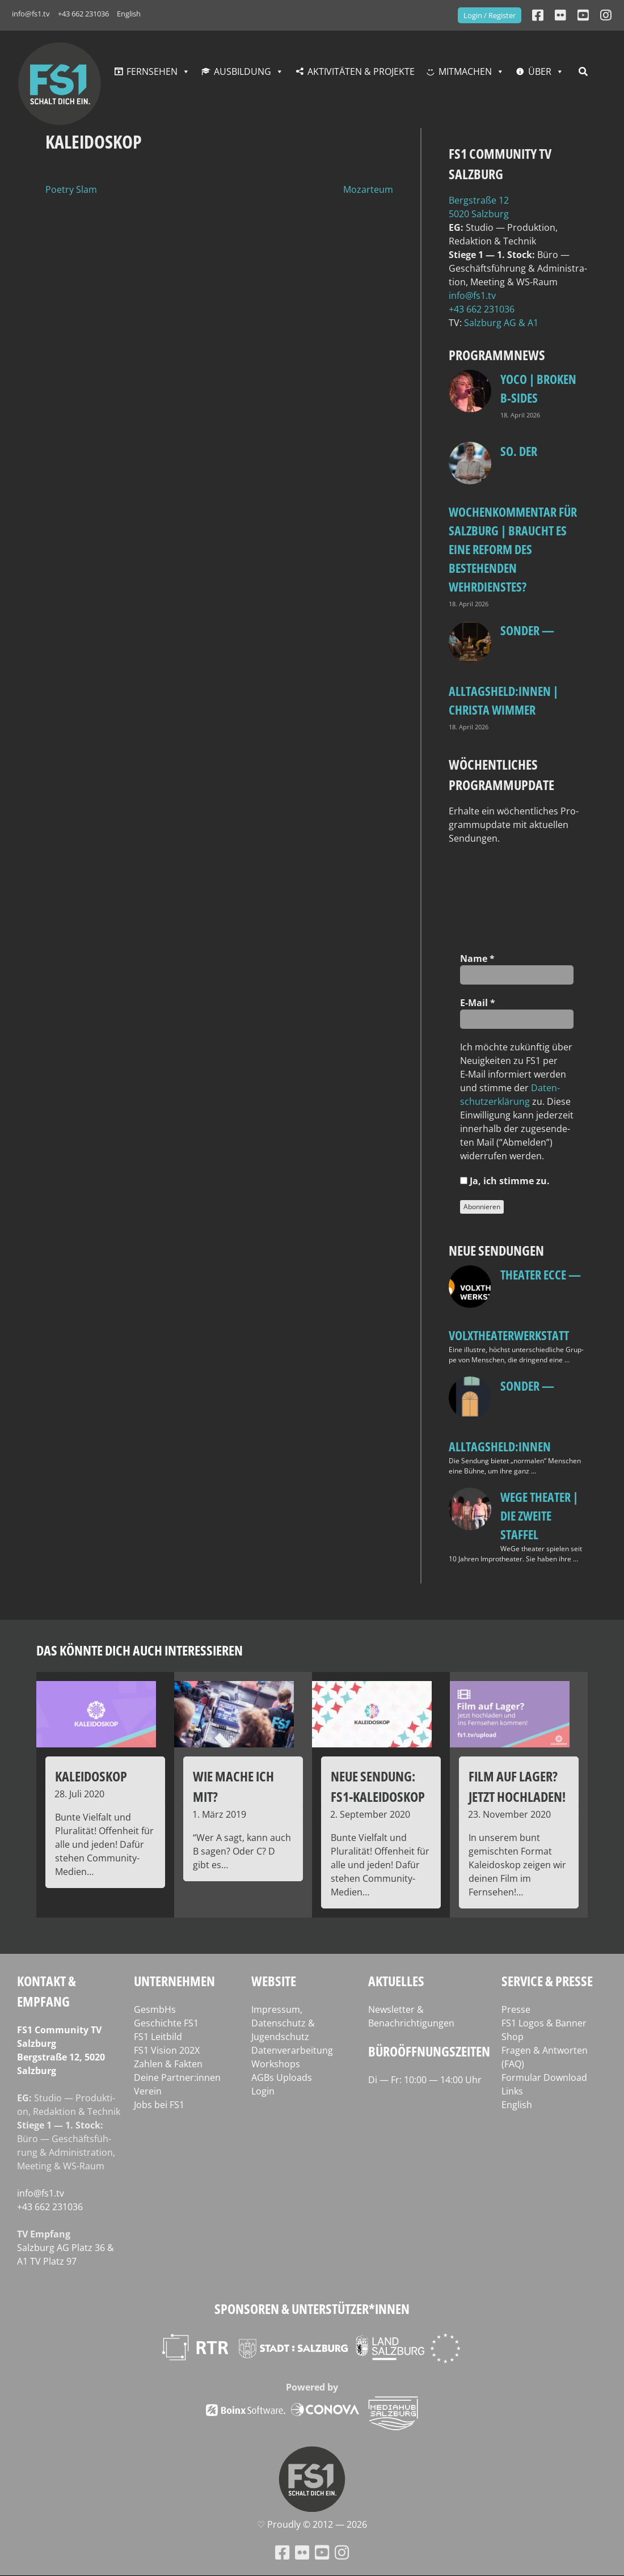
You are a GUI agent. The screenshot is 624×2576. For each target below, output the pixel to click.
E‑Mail (477, 1002)
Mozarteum (368, 189)
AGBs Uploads (281, 2077)
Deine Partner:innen (177, 2077)
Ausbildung (242, 71)
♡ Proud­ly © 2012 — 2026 (312, 2524)
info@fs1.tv (31, 14)
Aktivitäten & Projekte (361, 71)
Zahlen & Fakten (168, 2064)
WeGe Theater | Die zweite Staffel (539, 1515)
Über (539, 71)
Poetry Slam (71, 189)
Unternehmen (174, 1980)
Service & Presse (547, 1980)
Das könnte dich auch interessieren (139, 1650)
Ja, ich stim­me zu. (505, 1181)
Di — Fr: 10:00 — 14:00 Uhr (425, 2080)
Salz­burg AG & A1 (501, 322)
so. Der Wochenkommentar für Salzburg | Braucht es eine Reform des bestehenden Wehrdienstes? (513, 518)
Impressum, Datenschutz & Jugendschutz (283, 2023)
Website (273, 1980)
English (129, 14)
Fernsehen (152, 71)
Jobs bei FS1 (159, 2104)
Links (512, 2091)
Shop (512, 2036)
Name (477, 958)
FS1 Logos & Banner (544, 2023)
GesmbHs (155, 2009)
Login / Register (489, 15)
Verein (148, 2091)
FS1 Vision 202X (167, 2050)
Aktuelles (396, 1980)
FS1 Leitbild (158, 2036)
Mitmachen (465, 71)
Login (263, 2091)
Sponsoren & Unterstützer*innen (312, 2308)
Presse (515, 2009)
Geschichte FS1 (166, 2023)
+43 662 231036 (83, 14)
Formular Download (544, 2077)
